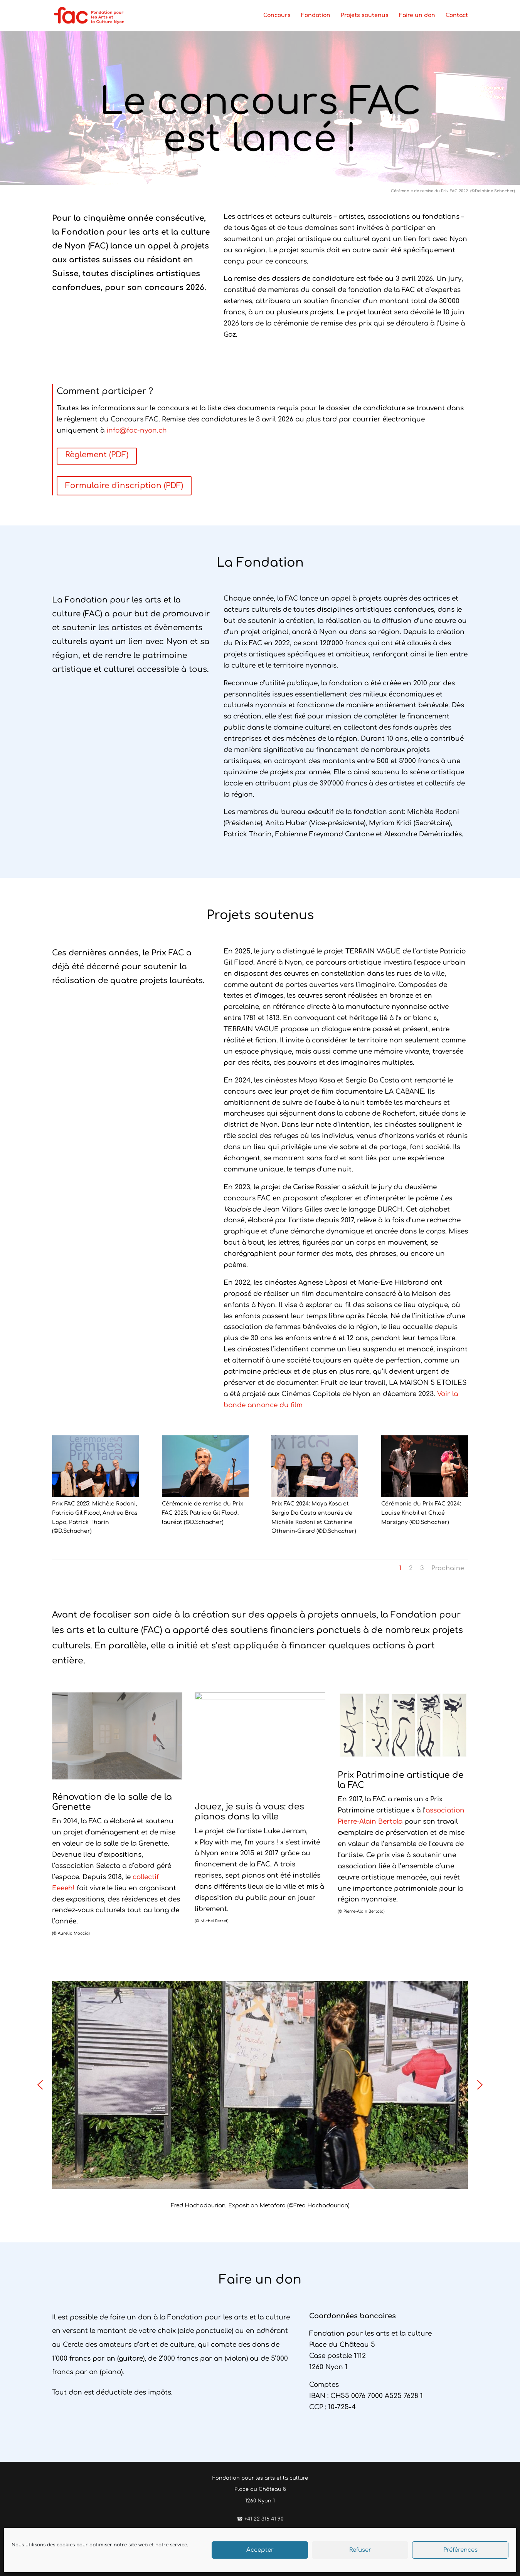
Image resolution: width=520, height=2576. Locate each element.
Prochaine (447, 1568)
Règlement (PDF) (96, 454)
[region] (260, 2096)
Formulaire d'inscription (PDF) (124, 485)
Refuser (360, 2550)
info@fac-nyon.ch (136, 430)
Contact (457, 15)
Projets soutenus (365, 15)
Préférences (460, 2550)
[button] (40, 2085)
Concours (277, 15)
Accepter (260, 2550)
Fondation (315, 15)
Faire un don (417, 15)
